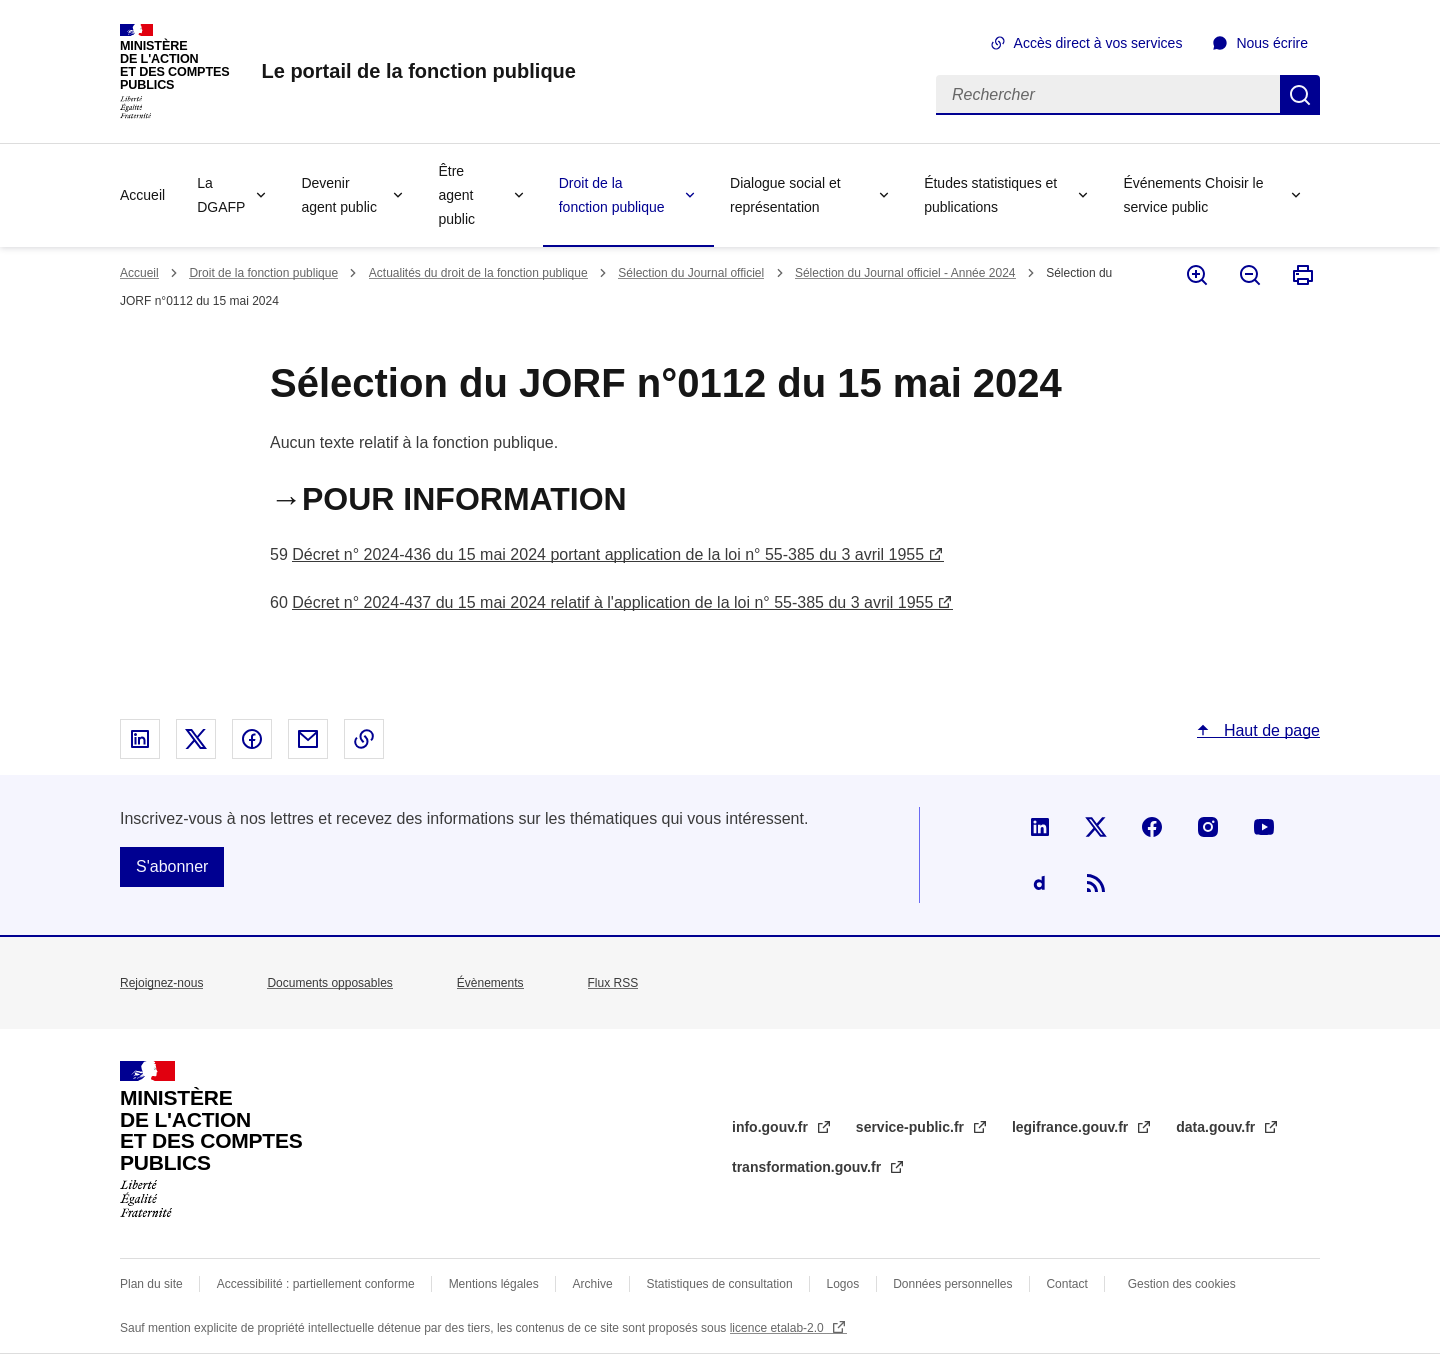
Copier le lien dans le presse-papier (364, 739)
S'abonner (172, 866)
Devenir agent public (339, 195)
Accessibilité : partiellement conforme (316, 1284)
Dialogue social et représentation (785, 195)
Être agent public (456, 195)
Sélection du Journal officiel (691, 273)
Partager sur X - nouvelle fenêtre (196, 739)
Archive (593, 1284)
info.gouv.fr (772, 1127)
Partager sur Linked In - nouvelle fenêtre (140, 739)
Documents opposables (329, 983)
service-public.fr (912, 1127)
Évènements (490, 983)
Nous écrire (1272, 43)
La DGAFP (221, 195)
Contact (1066, 1284)
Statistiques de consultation (720, 1284)
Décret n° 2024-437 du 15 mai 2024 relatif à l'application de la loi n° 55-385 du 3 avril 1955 (612, 602)
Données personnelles (952, 1284)
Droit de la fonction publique (612, 195)
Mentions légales (494, 1284)
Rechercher (1300, 95)
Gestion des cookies (1182, 1284)
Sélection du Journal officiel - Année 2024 (905, 273)
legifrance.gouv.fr (1072, 1127)
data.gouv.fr (1217, 1127)
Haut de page (1269, 730)
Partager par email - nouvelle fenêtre (308, 739)
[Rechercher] (1108, 95)
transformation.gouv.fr (808, 1167)
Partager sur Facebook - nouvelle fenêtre (252, 739)
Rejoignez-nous (161, 983)
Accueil (142, 195)
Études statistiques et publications (990, 195)
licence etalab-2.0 (778, 1328)
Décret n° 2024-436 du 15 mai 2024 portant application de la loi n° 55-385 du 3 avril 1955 (608, 554)
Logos (843, 1284)
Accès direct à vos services (1098, 43)
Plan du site (151, 1284)
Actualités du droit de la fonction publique (478, 273)
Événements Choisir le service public (1193, 195)
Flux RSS (613, 983)
